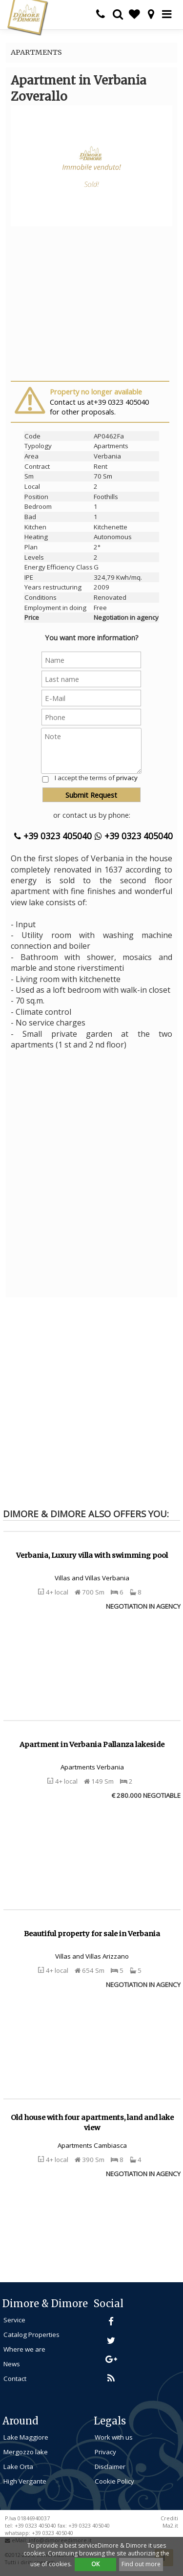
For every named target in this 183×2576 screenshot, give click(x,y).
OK (95, 2564)
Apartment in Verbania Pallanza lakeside (92, 1744)
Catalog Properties (31, 2334)
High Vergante (24, 2481)
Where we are (24, 2349)
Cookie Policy (114, 2481)
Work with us (114, 2437)
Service (14, 2319)
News (11, 2363)
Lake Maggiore (25, 2437)
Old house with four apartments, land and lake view (92, 2122)
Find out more (141, 2564)
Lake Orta (18, 2466)
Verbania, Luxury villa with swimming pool (92, 1555)
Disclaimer (110, 2466)
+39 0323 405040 (53, 836)
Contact (14, 2378)
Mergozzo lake (25, 2451)
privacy (127, 777)
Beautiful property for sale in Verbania (92, 1933)
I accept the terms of (96, 777)
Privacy (105, 2451)
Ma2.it (170, 2525)
